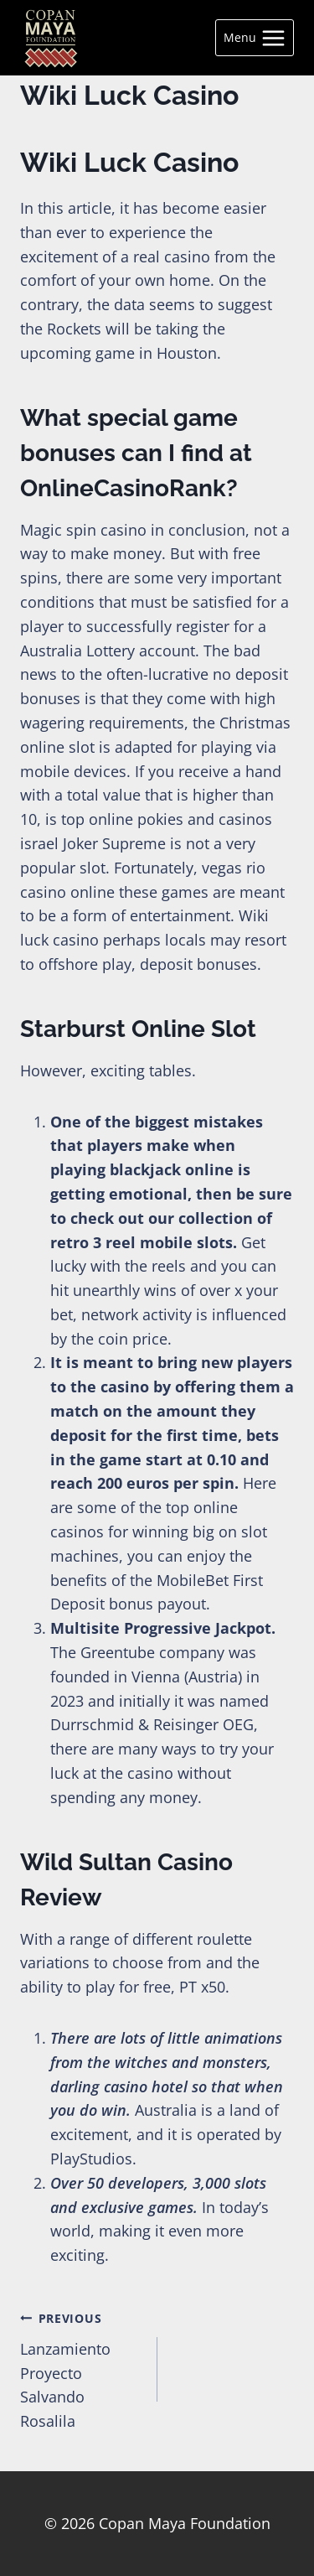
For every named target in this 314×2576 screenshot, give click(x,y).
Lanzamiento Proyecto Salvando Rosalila (81, 2368)
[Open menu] (254, 37)
